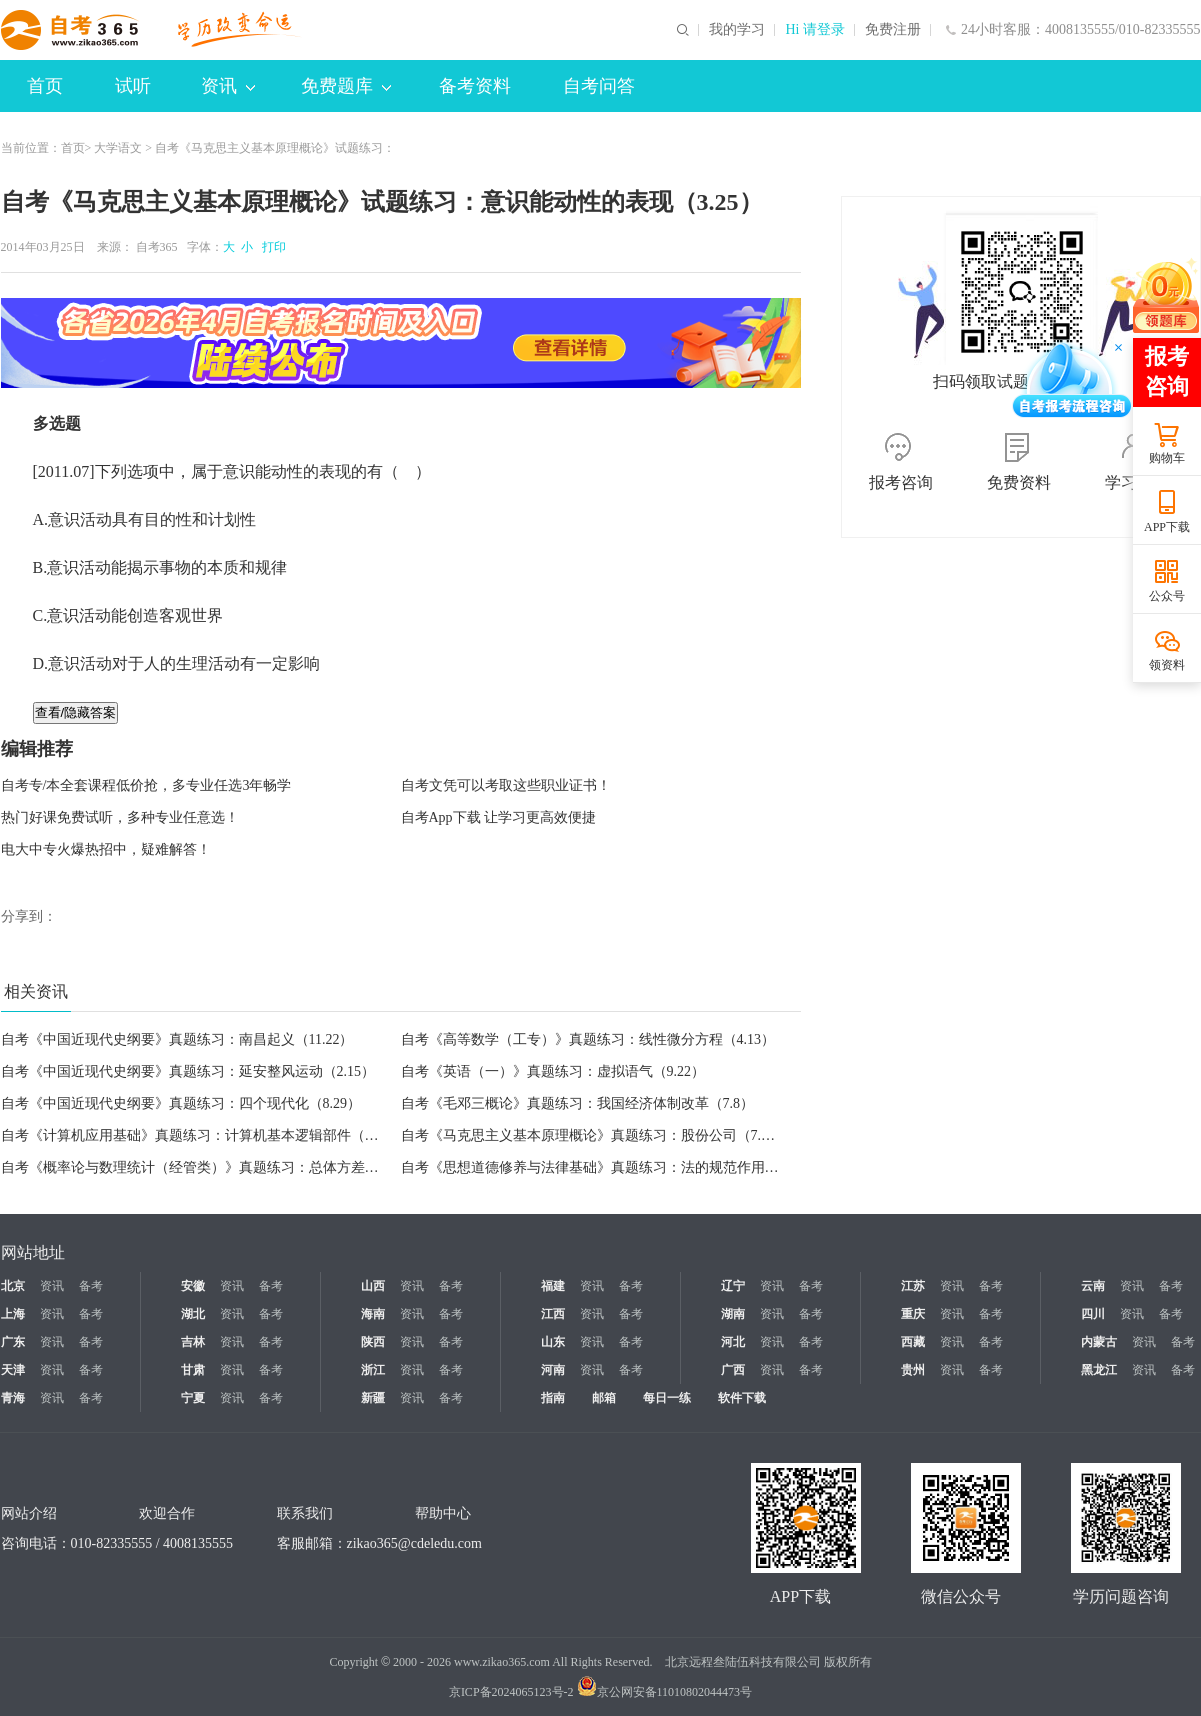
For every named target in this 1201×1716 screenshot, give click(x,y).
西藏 (913, 1342)
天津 (13, 1370)
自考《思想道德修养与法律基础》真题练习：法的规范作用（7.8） (606, 1167)
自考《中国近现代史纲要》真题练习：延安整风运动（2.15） (188, 1071)
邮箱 (604, 1398)
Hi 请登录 (815, 30)
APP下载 (1167, 527)
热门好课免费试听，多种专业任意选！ (120, 817)
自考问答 (599, 86)
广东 (13, 1342)
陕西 (373, 1342)
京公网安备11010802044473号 (665, 1692)
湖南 (733, 1314)
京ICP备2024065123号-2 (511, 1692)
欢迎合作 (167, 1513)
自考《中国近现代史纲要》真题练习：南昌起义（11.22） (177, 1039)
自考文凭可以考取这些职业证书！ (506, 785)
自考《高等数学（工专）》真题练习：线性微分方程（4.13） (588, 1039)
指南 (553, 1398)
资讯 (228, 86)
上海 (13, 1314)
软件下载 (742, 1398)
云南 (1093, 1286)
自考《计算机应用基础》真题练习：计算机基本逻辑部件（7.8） (199, 1135)
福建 (553, 1286)
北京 (13, 1286)
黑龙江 (1099, 1370)
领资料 (1167, 665)
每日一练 (667, 1398)
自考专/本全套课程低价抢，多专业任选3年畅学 (146, 785)
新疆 (373, 1398)
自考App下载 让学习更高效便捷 (499, 817)
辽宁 (733, 1286)
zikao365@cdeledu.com (414, 1543)
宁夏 (193, 1398)
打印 (271, 247)
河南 (553, 1370)
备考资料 (475, 86)
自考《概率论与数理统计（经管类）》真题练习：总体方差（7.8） (206, 1167)
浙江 (373, 1370)
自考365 (157, 247)
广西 (733, 1370)
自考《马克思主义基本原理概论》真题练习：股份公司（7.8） (592, 1135)
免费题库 (346, 86)
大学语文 (118, 148)
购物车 (1167, 458)
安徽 (193, 1286)
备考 (91, 1286)
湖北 (193, 1314)
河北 (733, 1342)
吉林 (193, 1342)
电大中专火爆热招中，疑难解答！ (106, 849)
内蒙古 (1099, 1342)
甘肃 (193, 1370)
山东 (553, 1342)
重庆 (913, 1314)
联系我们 (305, 1513)
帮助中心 (443, 1513)
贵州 (913, 1370)
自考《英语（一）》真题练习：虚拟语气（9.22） (553, 1071)
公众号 (1167, 596)
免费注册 (893, 30)
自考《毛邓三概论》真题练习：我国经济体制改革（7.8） (578, 1103)
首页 (45, 86)
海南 (373, 1314)
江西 (553, 1314)
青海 (13, 1398)
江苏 (913, 1286)
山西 (373, 1286)
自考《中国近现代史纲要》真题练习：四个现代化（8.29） (181, 1103)
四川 (1093, 1314)
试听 (133, 86)
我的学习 (737, 30)
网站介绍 (29, 1513)
